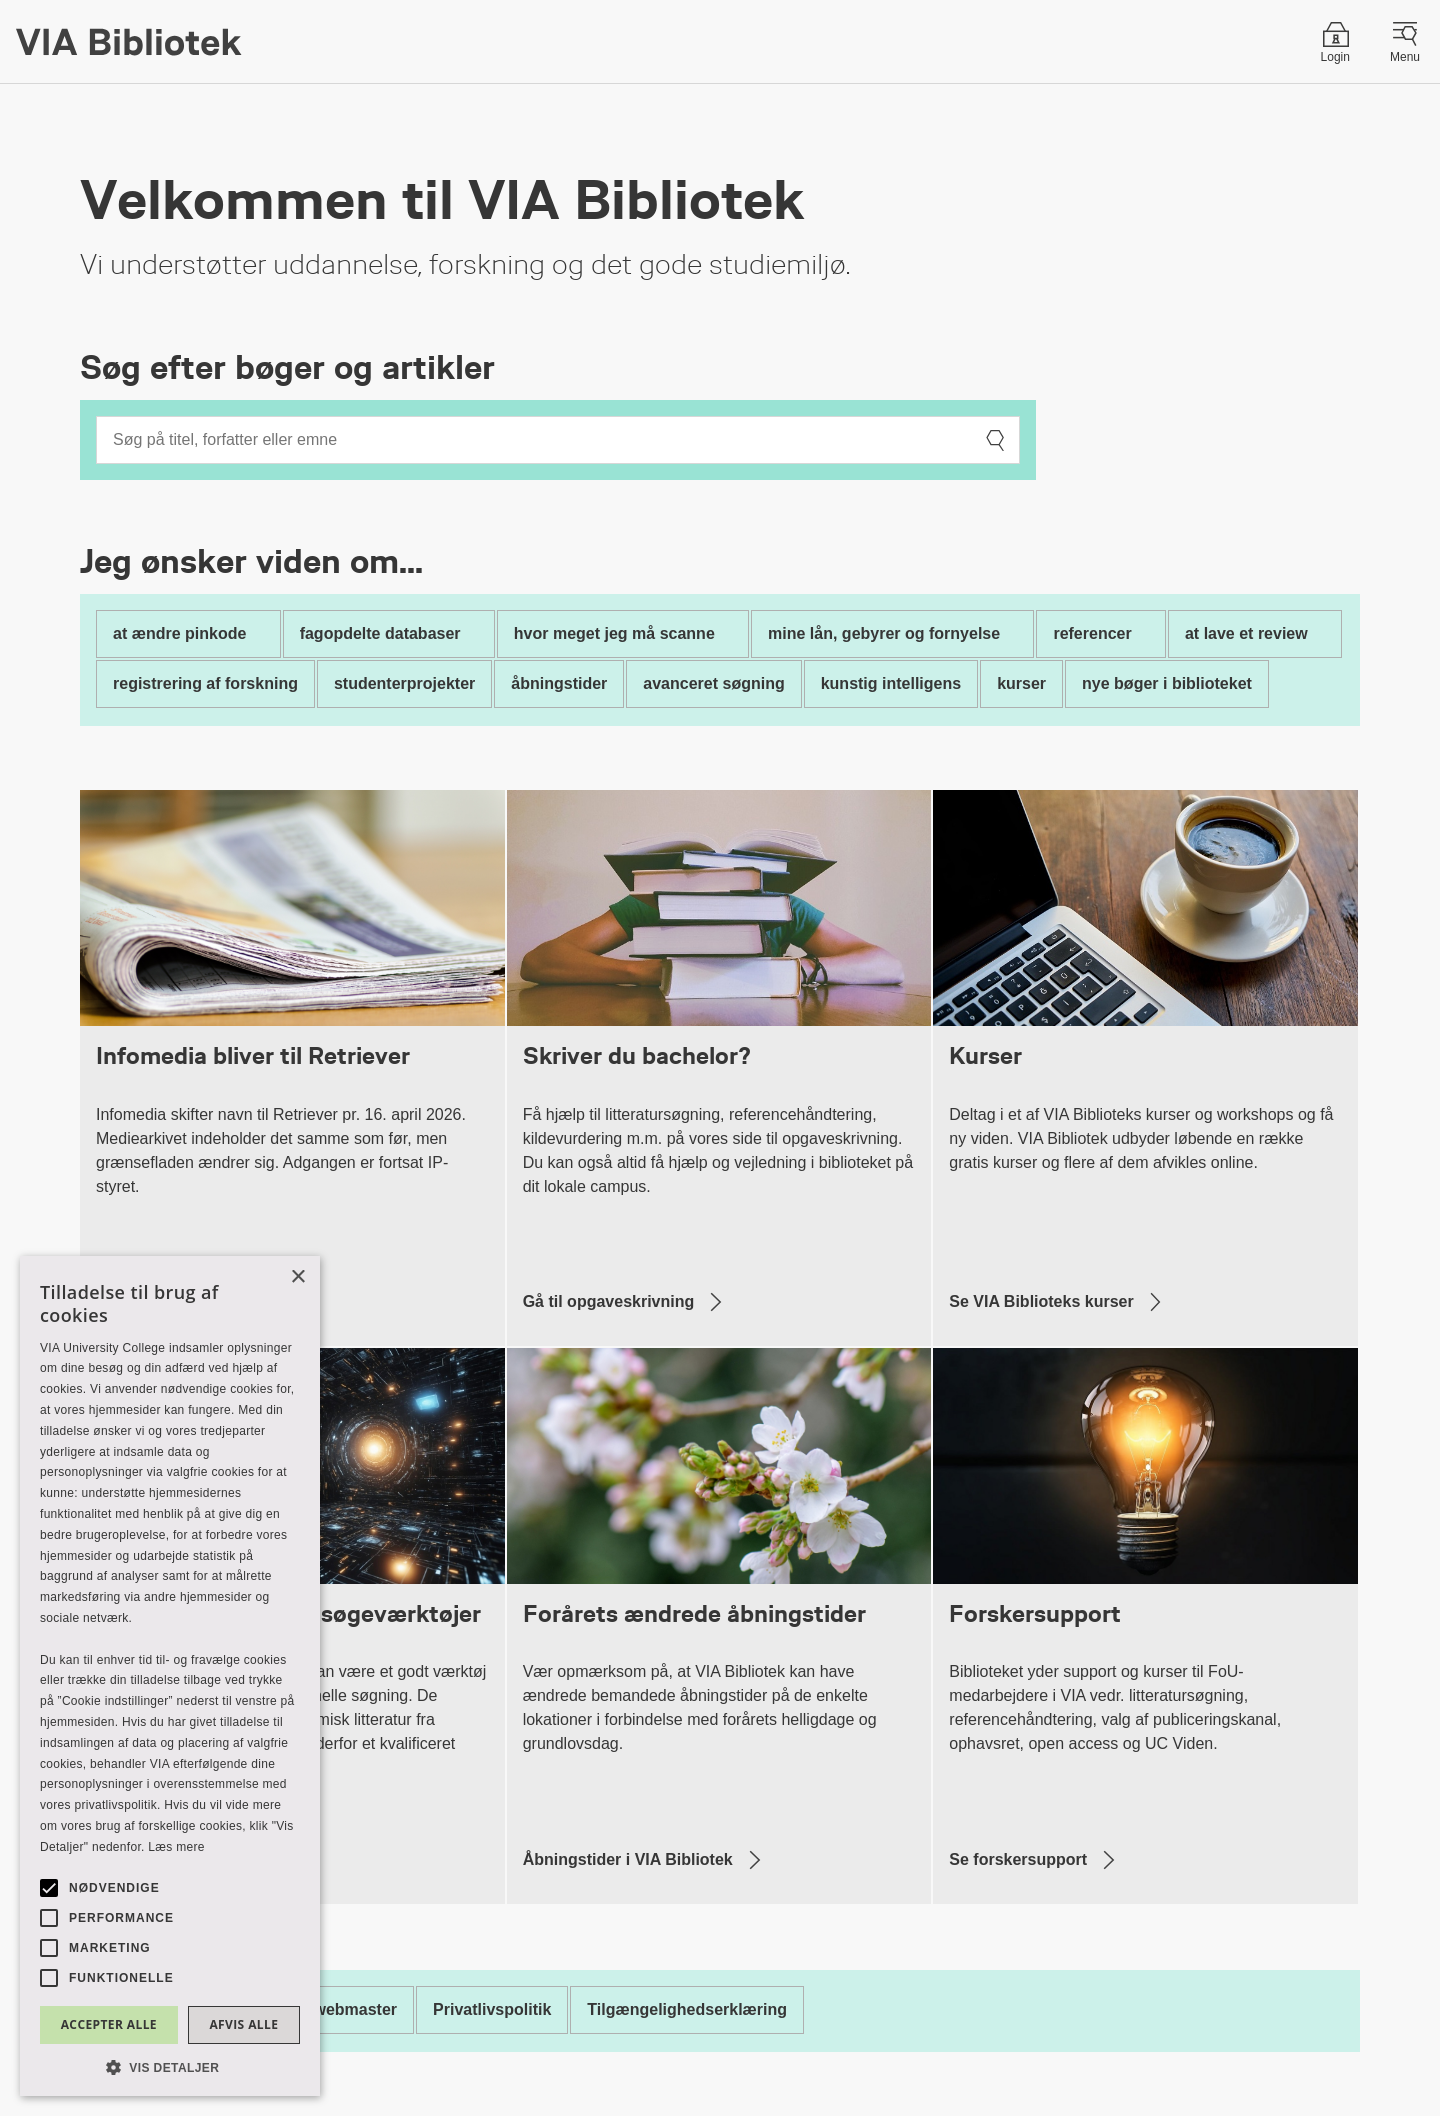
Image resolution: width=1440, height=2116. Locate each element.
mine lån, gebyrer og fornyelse (884, 633)
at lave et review (1246, 633)
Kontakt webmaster (323, 2009)
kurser (1021, 683)
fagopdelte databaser (380, 633)
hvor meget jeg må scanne (614, 633)
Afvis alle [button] (243, 2024)
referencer (1092, 633)
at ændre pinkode (179, 633)
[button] (170, 2066)
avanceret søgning (713, 683)
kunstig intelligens (891, 683)
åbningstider (559, 683)
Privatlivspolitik (492, 2009)
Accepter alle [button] (109, 2024)
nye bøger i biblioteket (1167, 683)
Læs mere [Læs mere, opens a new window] (176, 1847)
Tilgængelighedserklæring (687, 2009)
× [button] (297, 1277)
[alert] (170, 1676)
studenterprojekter (404, 683)
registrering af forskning (205, 683)
